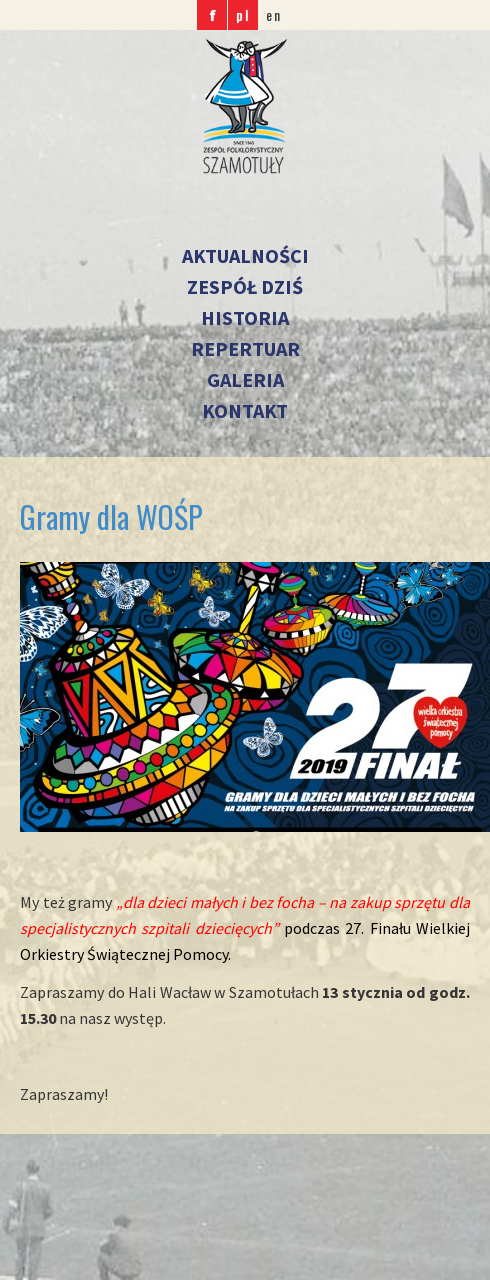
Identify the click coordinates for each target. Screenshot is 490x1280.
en (274, 14)
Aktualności (245, 255)
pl (243, 14)
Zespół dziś (245, 286)
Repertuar (245, 348)
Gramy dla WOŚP (111, 516)
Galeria (245, 379)
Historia (245, 317)
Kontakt (245, 410)
